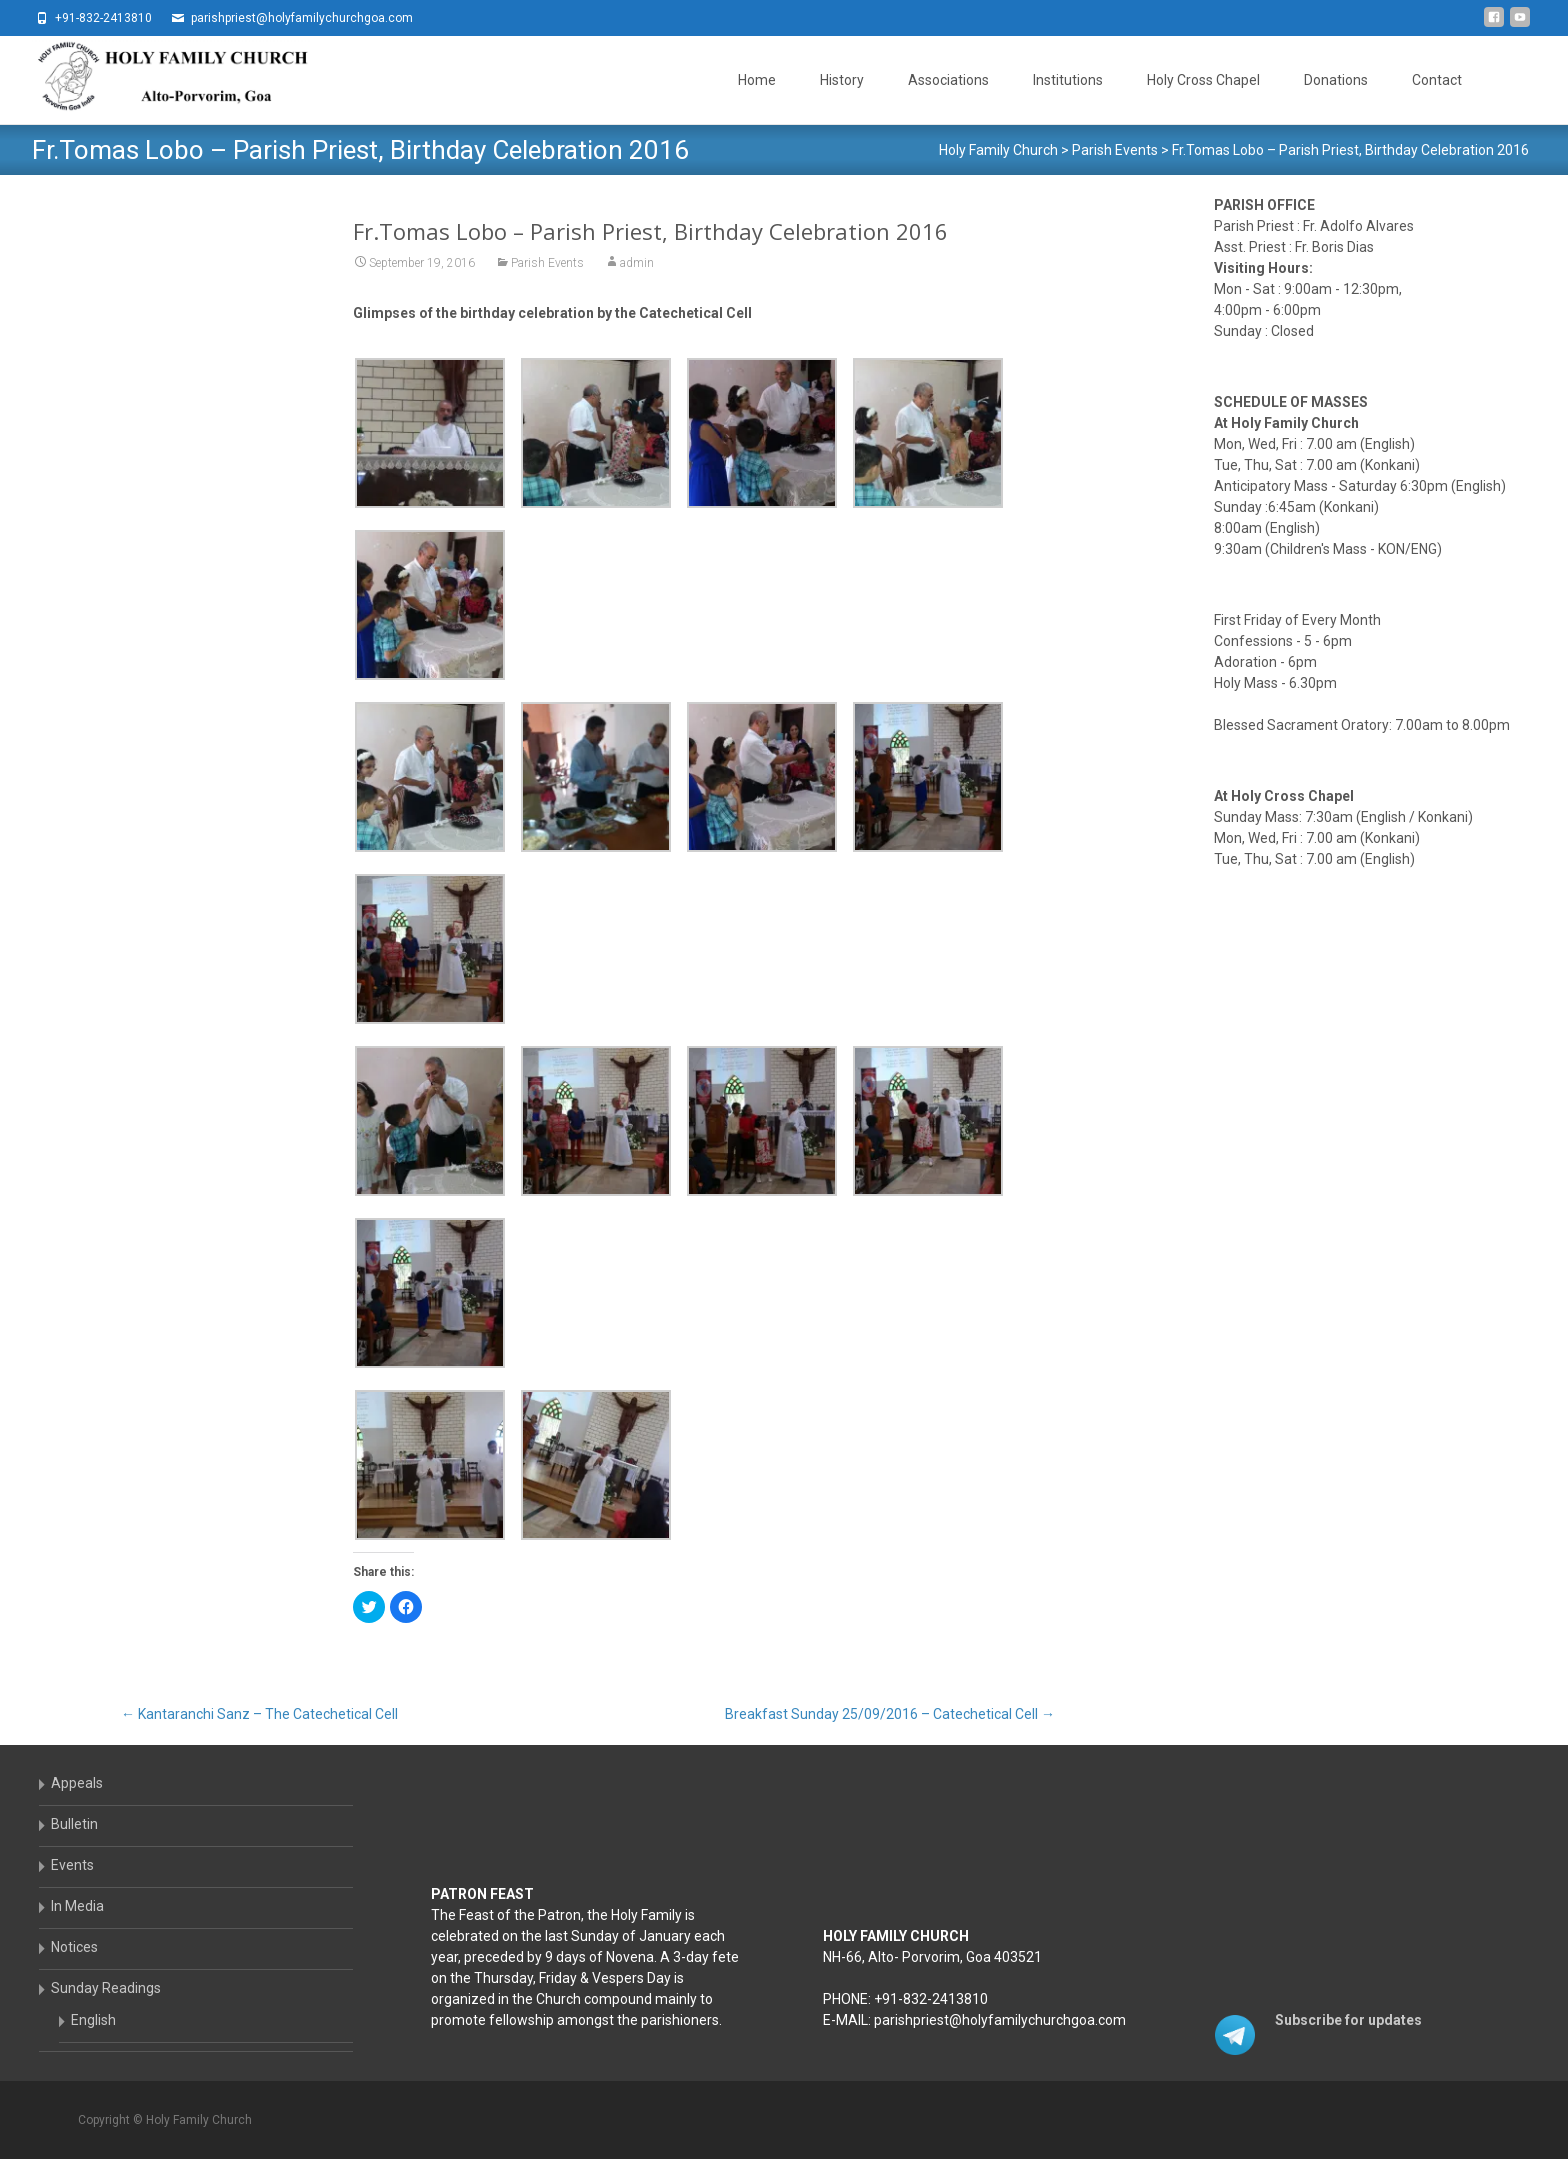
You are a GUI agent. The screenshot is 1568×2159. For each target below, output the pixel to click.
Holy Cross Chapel (1203, 80)
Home (757, 80)
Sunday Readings (106, 1988)
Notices (74, 1947)
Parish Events (547, 263)
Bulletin (74, 1824)
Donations (1336, 80)
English (93, 2020)
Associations (948, 80)
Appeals (77, 1783)
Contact (1437, 80)
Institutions (1068, 80)
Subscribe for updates (1348, 2020)
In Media (77, 1906)
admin (637, 263)
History (842, 80)
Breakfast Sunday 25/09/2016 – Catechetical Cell (890, 1714)
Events (72, 1865)
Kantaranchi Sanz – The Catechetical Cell (259, 1714)
